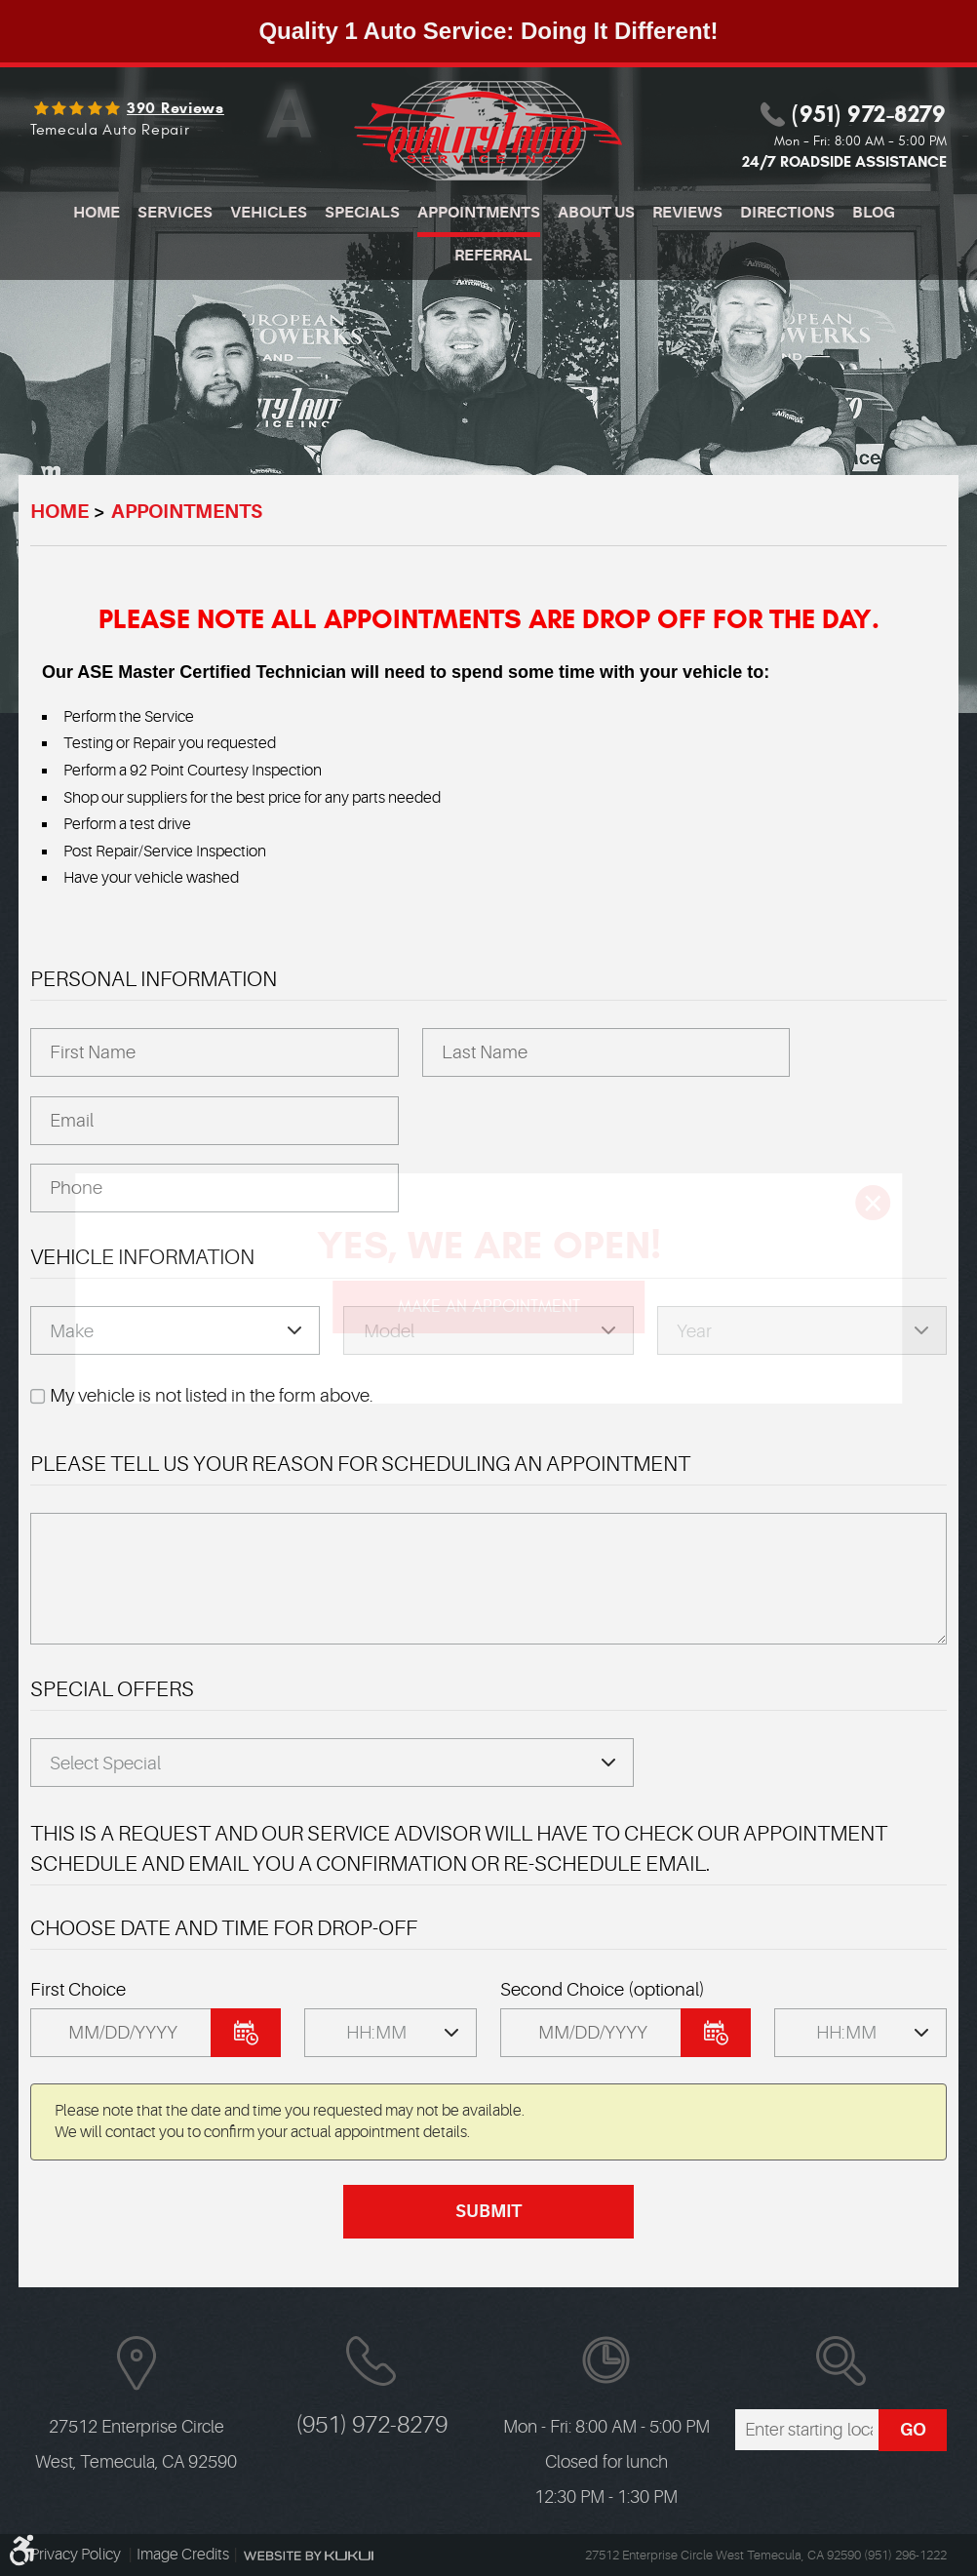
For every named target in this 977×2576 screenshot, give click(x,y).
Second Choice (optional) (602, 1990)
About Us (596, 212)
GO (913, 2429)
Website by (308, 2555)
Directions (787, 212)
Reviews (687, 212)
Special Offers (112, 1689)
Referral (493, 255)
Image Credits (183, 2554)
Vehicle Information (142, 1257)
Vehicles (268, 212)
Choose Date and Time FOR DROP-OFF (223, 1928)
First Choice (78, 1990)
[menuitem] (96, 215)
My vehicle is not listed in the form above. (211, 1396)
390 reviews (175, 108)
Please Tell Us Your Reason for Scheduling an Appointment (360, 1463)
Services (175, 212)
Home (96, 212)
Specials (362, 212)
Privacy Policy (77, 2554)
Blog (873, 212)
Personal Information (153, 979)
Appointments (478, 212)
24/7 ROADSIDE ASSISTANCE (844, 161)
